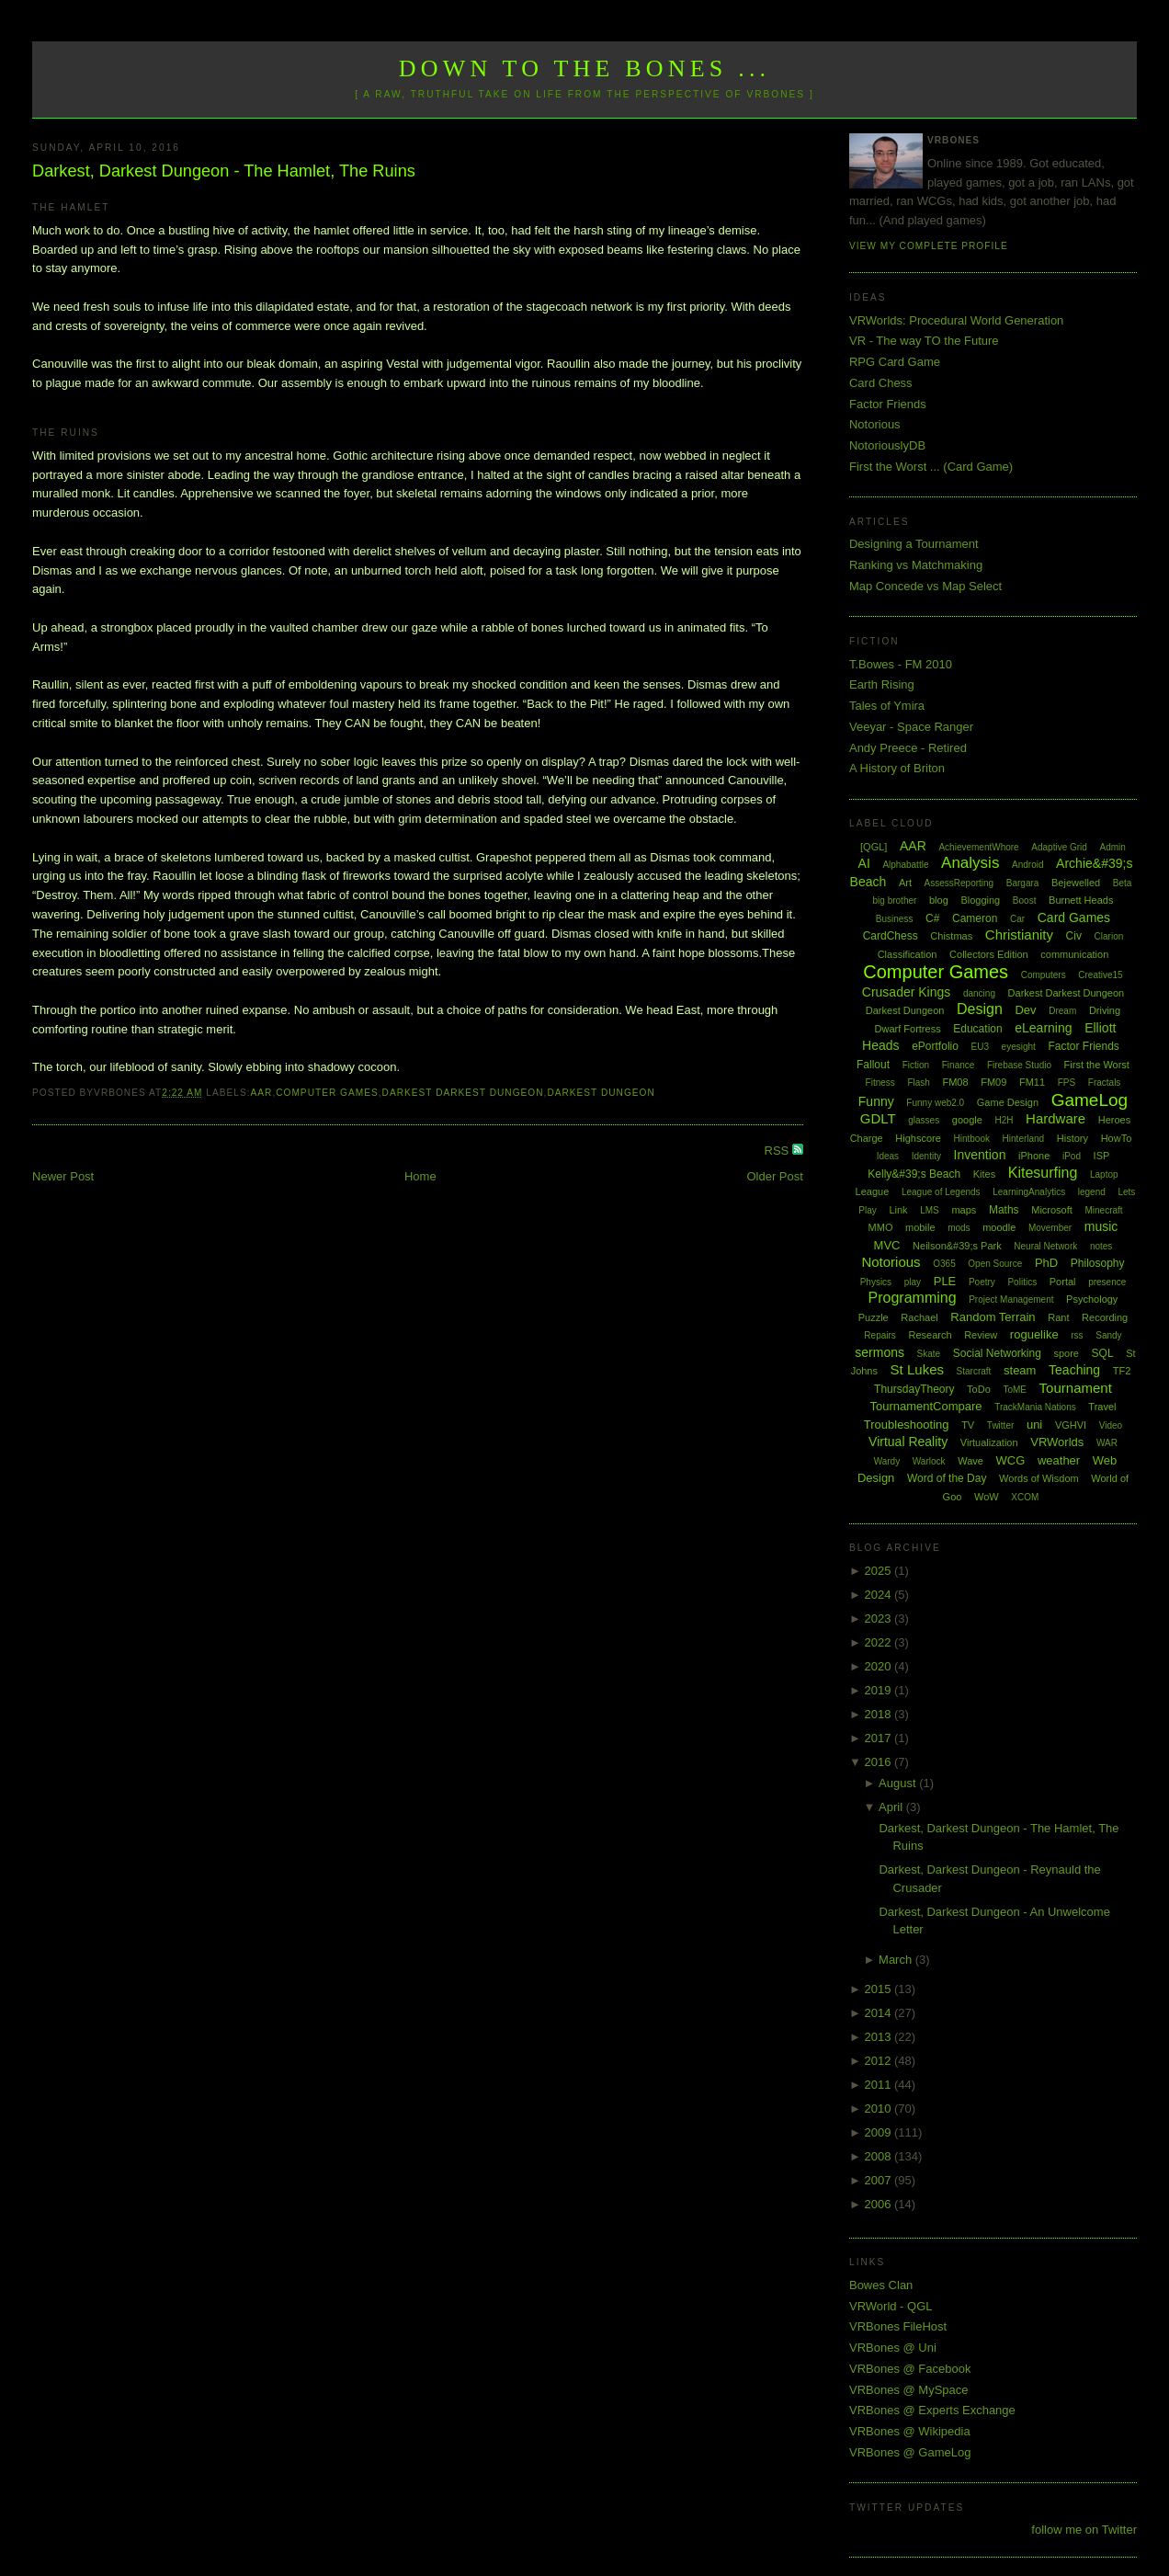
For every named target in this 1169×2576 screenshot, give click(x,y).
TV (967, 1424)
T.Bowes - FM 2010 (900, 664)
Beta (1122, 883)
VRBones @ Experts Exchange (932, 2410)
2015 (879, 1989)
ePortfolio (935, 1046)
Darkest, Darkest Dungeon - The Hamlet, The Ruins (223, 171)
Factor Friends (887, 404)
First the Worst (1096, 1064)
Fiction (915, 1065)
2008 (879, 2156)
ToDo (979, 1389)
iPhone (1034, 1155)
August (899, 1783)
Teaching (1074, 1369)
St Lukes (917, 1369)
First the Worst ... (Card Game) (931, 466)
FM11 (1032, 1082)
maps (963, 1209)
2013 (879, 2037)
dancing (979, 993)
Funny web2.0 (935, 1103)
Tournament (1075, 1388)
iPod (1071, 1156)
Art (905, 882)
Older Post (774, 1176)
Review (980, 1334)
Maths (1004, 1209)
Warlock (929, 1461)
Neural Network (1045, 1246)
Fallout (873, 1064)
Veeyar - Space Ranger (911, 727)
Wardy (887, 1461)
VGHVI (1070, 1424)
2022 (879, 1642)
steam (1020, 1370)
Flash (918, 1082)
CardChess (890, 935)
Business (895, 919)
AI (864, 863)
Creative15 (1100, 975)
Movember (1050, 1228)
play (912, 1282)
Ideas (888, 1156)
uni (1034, 1424)
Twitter (1000, 1425)
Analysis (970, 863)
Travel (1102, 1406)
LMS (929, 1210)
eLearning (1043, 1027)
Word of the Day (946, 1478)
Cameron (974, 918)
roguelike (1034, 1334)
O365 (944, 1264)
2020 (879, 1666)
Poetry (982, 1282)
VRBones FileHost (898, 2326)
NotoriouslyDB (887, 445)
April (892, 1807)
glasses (923, 1120)
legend (1092, 1192)
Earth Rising (881, 684)
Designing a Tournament (914, 544)
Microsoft (1052, 1209)
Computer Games (327, 1093)
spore (1066, 1353)
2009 (879, 2132)
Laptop (1104, 1174)
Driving (1104, 1010)
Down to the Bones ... (585, 68)
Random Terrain (992, 1317)
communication (1074, 954)
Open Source (995, 1264)
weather (1059, 1460)
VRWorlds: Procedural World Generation (956, 320)
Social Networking (997, 1353)
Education (977, 1028)
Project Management (1011, 1299)
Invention (980, 1154)
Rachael (919, 1317)
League (873, 1191)
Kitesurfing (1043, 1172)
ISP (1102, 1155)
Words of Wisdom (1039, 1478)
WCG (1011, 1460)
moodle (999, 1227)
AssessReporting (959, 883)
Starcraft (974, 1371)
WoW (986, 1496)
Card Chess (881, 383)
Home (420, 1176)
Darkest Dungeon (600, 1093)
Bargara (1022, 883)
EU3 (980, 1047)
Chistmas (951, 935)
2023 (879, 1618)
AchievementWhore (978, 847)
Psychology (1092, 1299)
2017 (879, 1738)
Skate (929, 1354)
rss (1077, 1335)
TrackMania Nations (1035, 1407)
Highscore (918, 1138)
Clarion (1109, 936)
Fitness (880, 1082)
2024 (879, 1594)
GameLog (1089, 1100)
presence (1107, 1282)
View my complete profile (928, 246)
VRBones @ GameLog (909, 2452)
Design (980, 1009)
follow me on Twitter (1084, 2529)
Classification (907, 954)
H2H (1003, 1120)
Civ (1074, 935)
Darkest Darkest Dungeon (463, 1093)
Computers (1043, 975)
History (1072, 1138)
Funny (876, 1101)
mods (959, 1228)
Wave (970, 1460)
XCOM (1024, 1497)
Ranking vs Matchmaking (915, 565)
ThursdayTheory (914, 1389)
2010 (879, 2108)
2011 (879, 2085)
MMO (880, 1227)
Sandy (1108, 1335)
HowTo (1116, 1138)
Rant (1058, 1317)
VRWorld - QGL (891, 2306)
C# (932, 918)
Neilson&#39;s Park (957, 1245)
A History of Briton (897, 768)
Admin (1113, 847)
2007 (879, 2180)
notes (1101, 1246)
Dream (1062, 1011)
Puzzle (873, 1317)
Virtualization (989, 1442)
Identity (926, 1156)
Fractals (1104, 1082)
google (967, 1119)
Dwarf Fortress (908, 1028)
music (1101, 1226)
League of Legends (941, 1192)
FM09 (993, 1082)
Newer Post (63, 1176)
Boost (1025, 900)
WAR (1107, 1443)
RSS (778, 1150)
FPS (1066, 1082)
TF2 (1122, 1370)
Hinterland (1024, 1139)
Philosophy (1098, 1263)
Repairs (879, 1335)
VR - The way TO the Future (924, 341)
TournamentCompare (925, 1406)
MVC (887, 1245)
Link (898, 1209)
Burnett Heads (1081, 900)
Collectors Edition (988, 954)
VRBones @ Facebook (909, 2369)
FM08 (955, 1082)
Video (1110, 1425)
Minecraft (1103, 1210)
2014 (879, 2013)
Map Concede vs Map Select (925, 586)
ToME (1015, 1390)
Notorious (875, 424)
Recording (1105, 1317)
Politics (1022, 1282)
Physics (875, 1282)
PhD (1046, 1263)
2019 (879, 1690)
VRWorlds (1057, 1442)
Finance (958, 1065)
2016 (879, 1762)
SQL (1103, 1353)
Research (929, 1334)
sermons (879, 1352)
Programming (912, 1297)
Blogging (980, 900)
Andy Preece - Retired (908, 748)
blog (938, 900)
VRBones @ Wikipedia (909, 2431)
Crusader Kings (906, 992)
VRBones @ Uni (892, 2347)
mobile (920, 1227)
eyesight (1019, 1047)
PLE (945, 1281)
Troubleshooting (906, 1424)
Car (1017, 919)
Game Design (1007, 1102)
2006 (879, 2204)
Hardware (1055, 1118)
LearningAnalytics (1029, 1192)
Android (1027, 865)
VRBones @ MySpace (909, 2390)
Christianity (1019, 934)
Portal (1063, 1281)
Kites (984, 1174)
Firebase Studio (1019, 1065)
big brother (895, 900)
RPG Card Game (894, 362)
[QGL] (873, 846)
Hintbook (972, 1139)
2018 (879, 1714)
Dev (1025, 1010)
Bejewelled (1075, 882)
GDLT (878, 1118)
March (897, 1959)
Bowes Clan (881, 2285)
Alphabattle (905, 865)
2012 (879, 2061)
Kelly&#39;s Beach (914, 1174)
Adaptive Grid (1059, 847)
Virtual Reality (908, 1441)
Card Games (1074, 917)
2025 (879, 1571)
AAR (262, 1093)
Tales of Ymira (887, 705)
